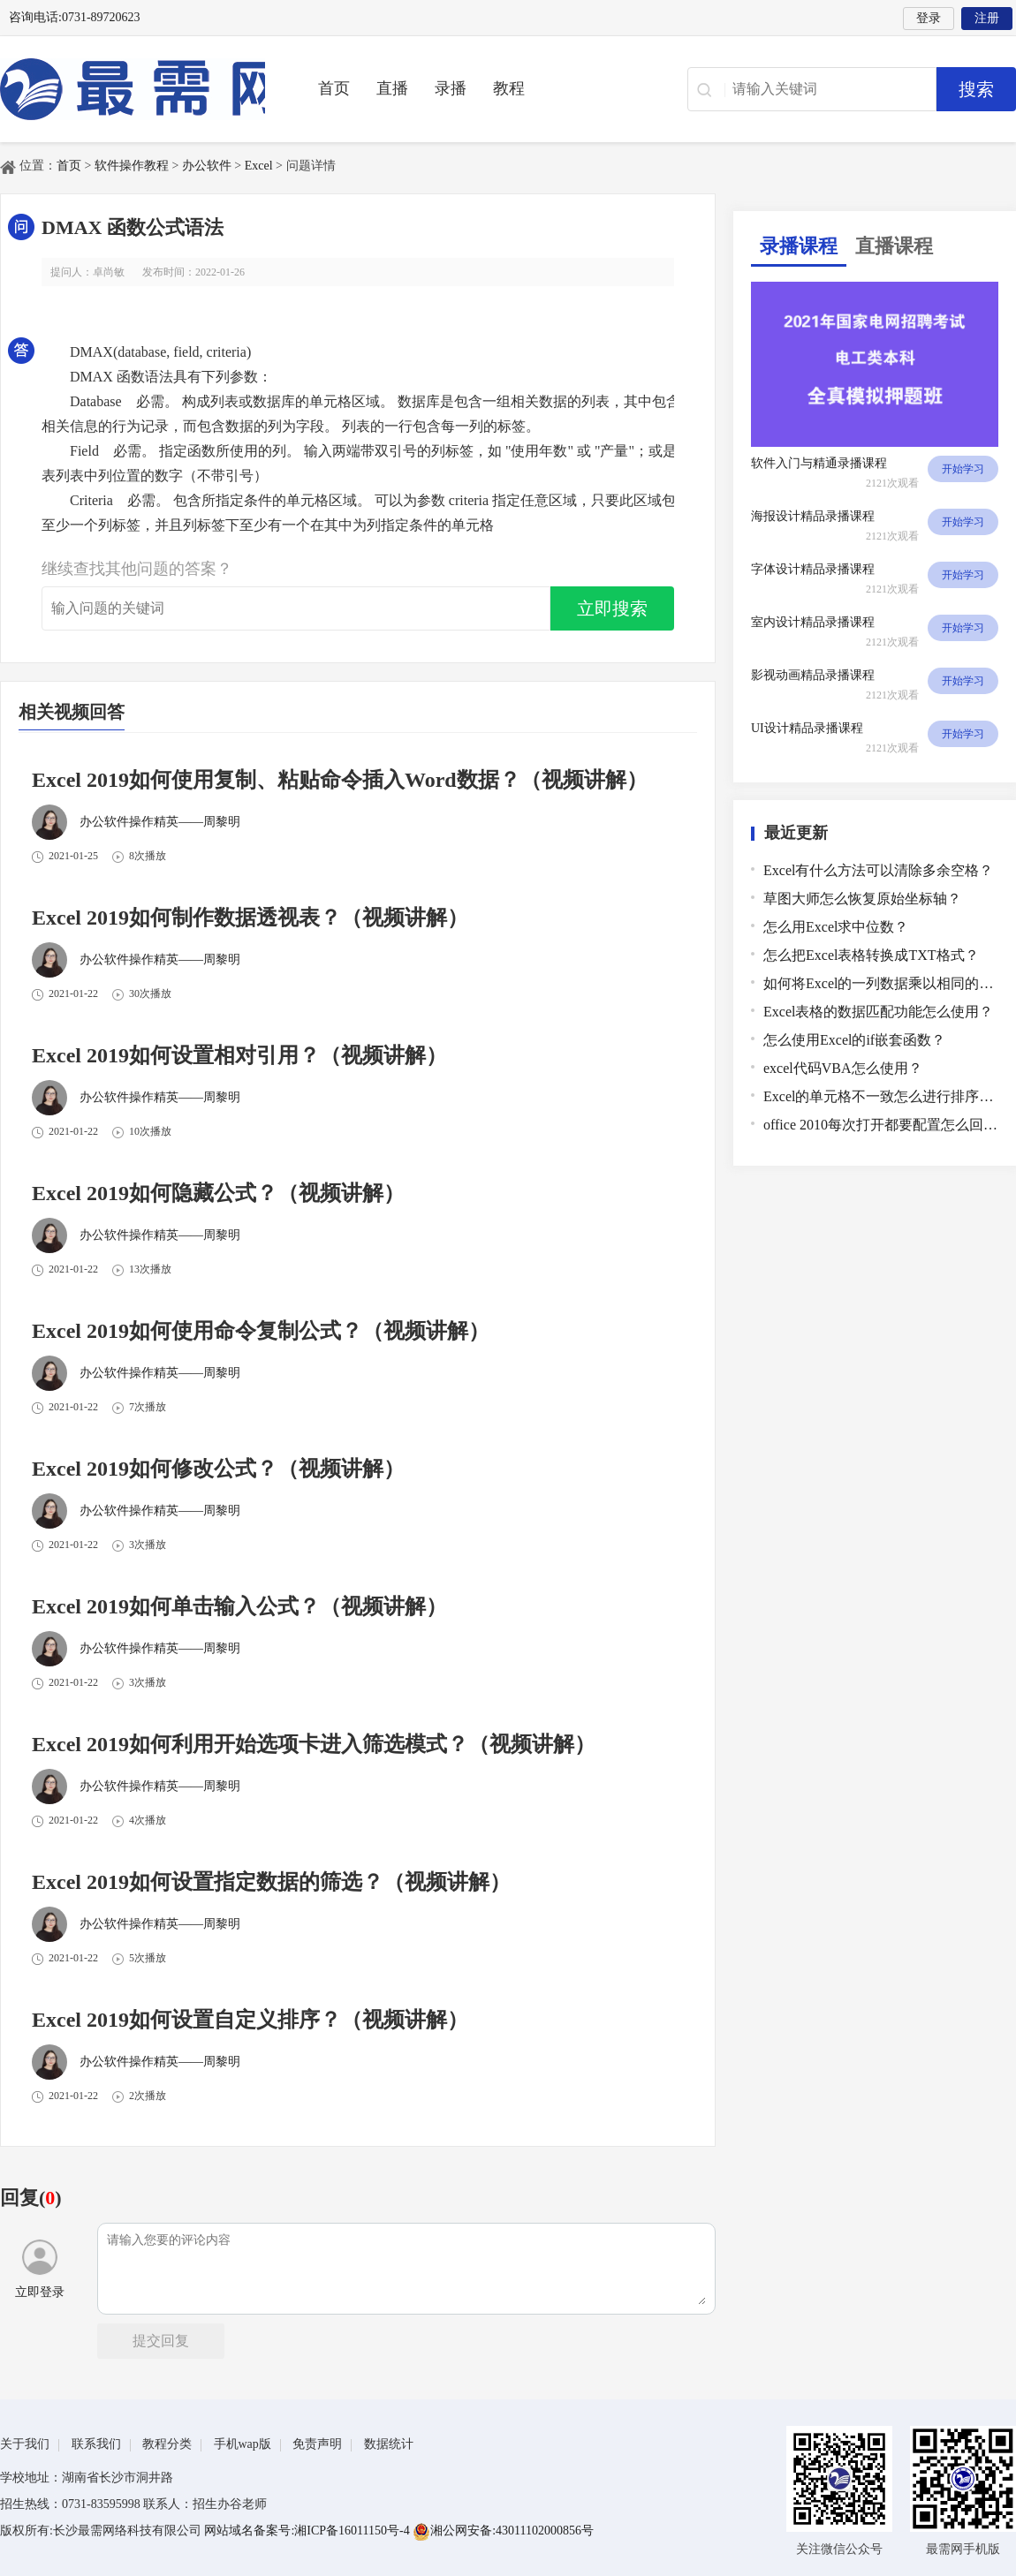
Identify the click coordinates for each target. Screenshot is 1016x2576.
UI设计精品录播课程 (807, 728)
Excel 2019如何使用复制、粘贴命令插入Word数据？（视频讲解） (340, 779)
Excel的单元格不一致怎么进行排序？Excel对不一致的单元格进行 (880, 1096)
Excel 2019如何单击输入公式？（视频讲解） (239, 1606)
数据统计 (388, 2444)
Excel (259, 165)
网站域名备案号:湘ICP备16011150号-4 (308, 2530)
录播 (450, 88)
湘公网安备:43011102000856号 (503, 2530)
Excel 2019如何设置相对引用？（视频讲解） (239, 1055)
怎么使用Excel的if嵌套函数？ (854, 1039)
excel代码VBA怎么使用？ (842, 1068)
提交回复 (161, 2340)
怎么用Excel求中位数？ (835, 926)
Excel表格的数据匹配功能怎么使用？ (878, 1011)
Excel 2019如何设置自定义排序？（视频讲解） (250, 2019)
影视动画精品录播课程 (813, 675)
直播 (392, 88)
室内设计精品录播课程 (813, 622)
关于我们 (24, 2444)
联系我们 (96, 2444)
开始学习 (963, 469)
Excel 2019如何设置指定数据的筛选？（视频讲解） (271, 1881)
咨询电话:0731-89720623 (74, 17)
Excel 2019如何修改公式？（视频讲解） (218, 1468)
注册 (986, 18)
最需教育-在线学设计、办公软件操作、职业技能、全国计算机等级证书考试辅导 (132, 89)
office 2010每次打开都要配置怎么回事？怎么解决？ (880, 1124)
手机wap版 (242, 2444)
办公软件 (206, 165)
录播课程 (799, 246)
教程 (509, 88)
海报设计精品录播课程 (813, 516)
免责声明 (317, 2444)
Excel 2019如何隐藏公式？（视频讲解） (218, 1193)
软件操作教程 (132, 165)
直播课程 (894, 246)
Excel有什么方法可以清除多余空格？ (878, 870)
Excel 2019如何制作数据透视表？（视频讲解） (250, 917)
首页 (334, 88)
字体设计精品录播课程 (813, 569)
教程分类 (167, 2444)
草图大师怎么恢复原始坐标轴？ (862, 898)
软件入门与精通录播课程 (819, 463)
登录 (928, 18)
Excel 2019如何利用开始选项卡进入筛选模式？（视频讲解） (313, 1744)
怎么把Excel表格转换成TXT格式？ (871, 955)
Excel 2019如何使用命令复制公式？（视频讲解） (260, 1330)
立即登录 (39, 2269)
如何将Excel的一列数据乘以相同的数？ (880, 983)
